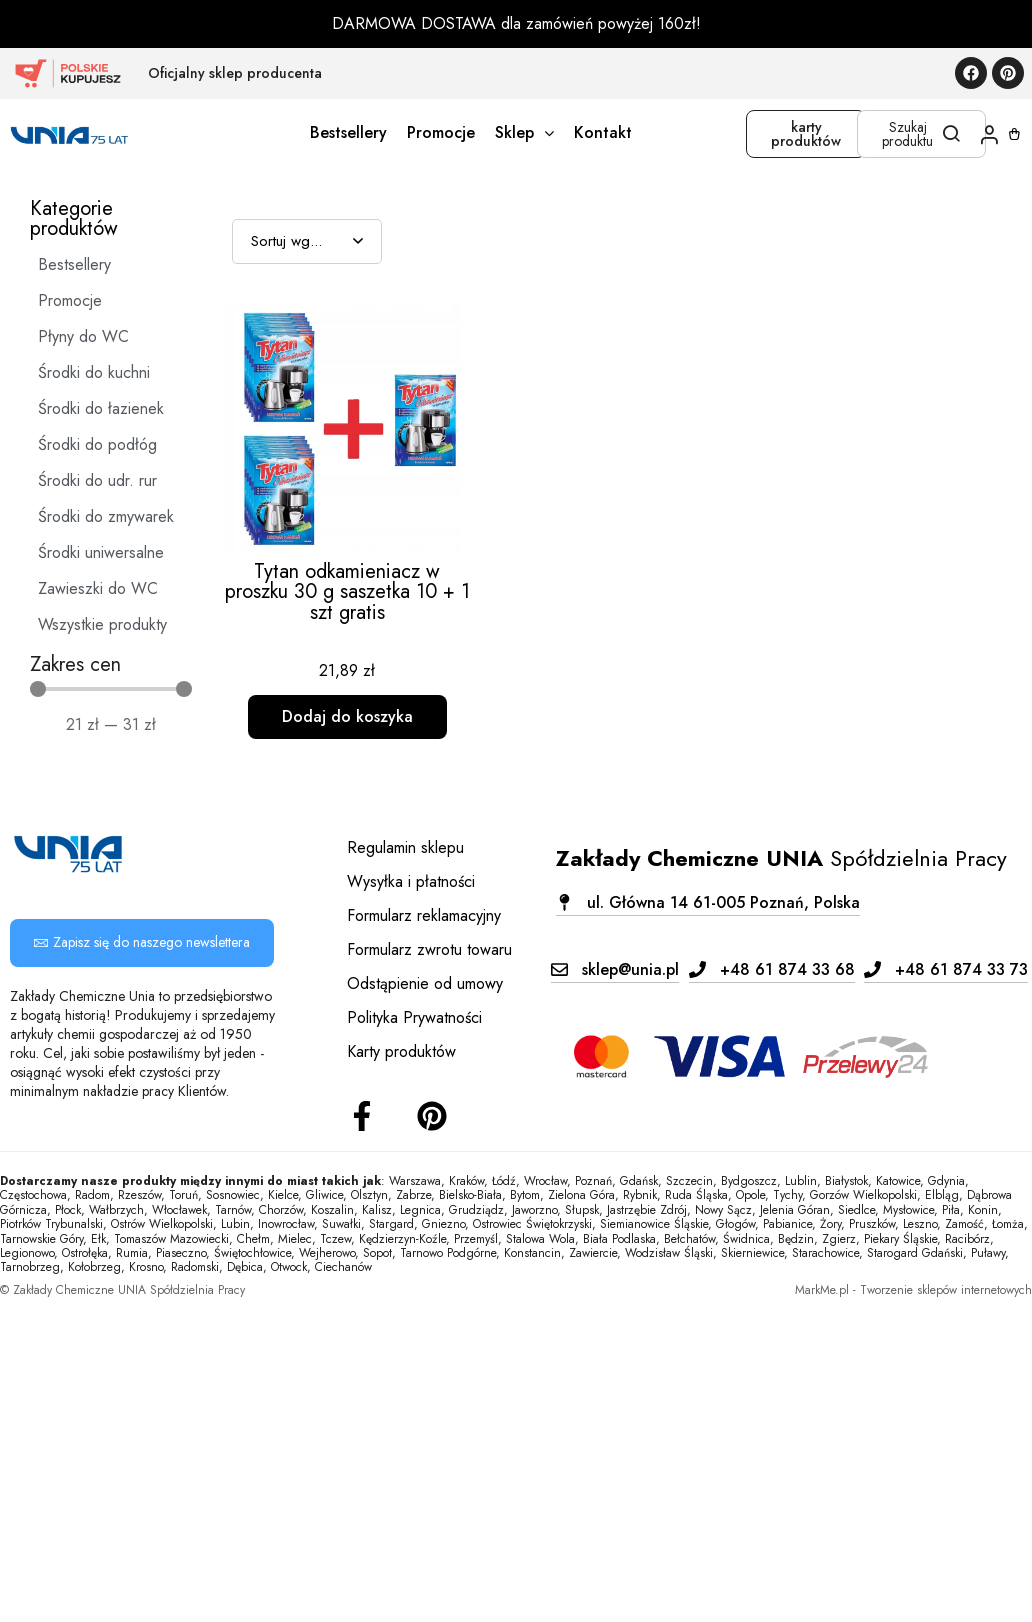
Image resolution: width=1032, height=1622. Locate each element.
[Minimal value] (111, 689)
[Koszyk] (1014, 134)
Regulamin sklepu (405, 847)
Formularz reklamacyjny (424, 915)
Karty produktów (401, 1051)
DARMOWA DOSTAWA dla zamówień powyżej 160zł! (516, 23)
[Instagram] (432, 1116)
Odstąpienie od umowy (425, 983)
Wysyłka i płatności (411, 881)
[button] (708, 902)
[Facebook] (362, 1116)
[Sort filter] (307, 241)
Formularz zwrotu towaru (429, 949)
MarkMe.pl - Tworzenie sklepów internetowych (913, 1290)
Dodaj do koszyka (347, 716)
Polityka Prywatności (414, 1017)
